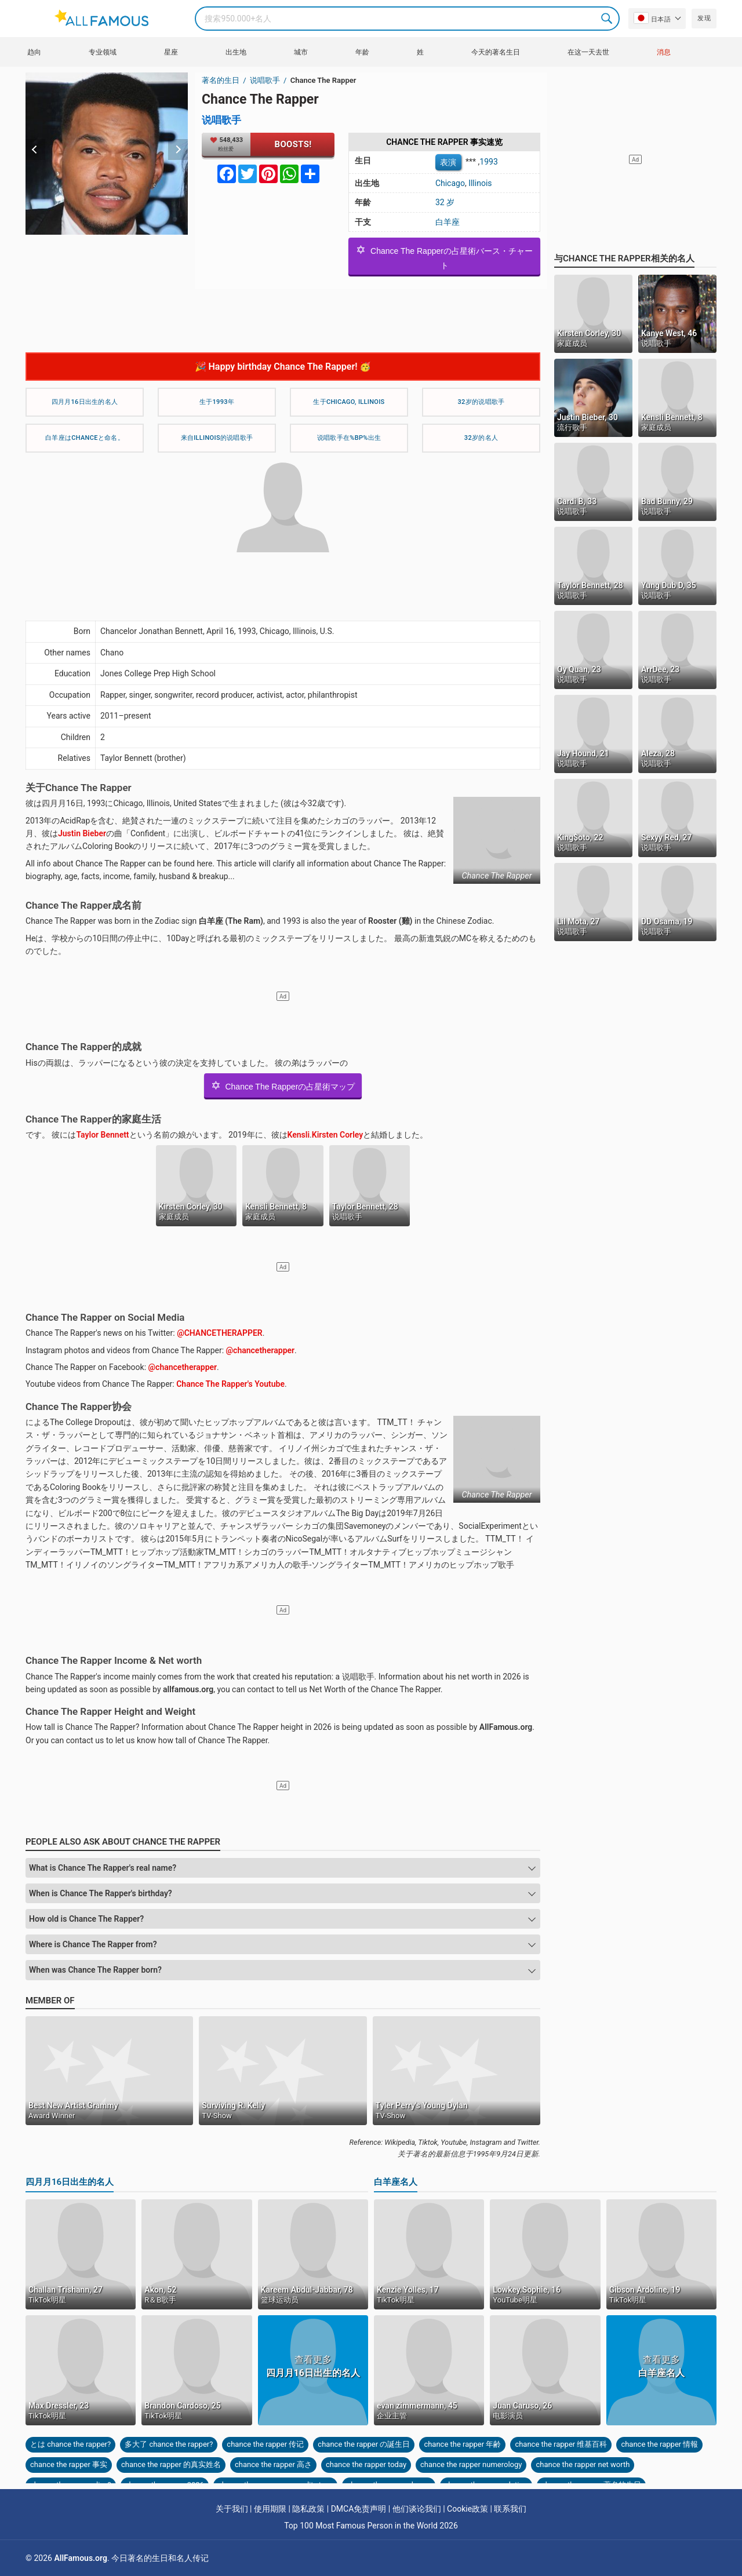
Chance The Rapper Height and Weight (110, 1711)
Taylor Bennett (102, 1134)
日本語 (652, 18)
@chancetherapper (260, 1350)
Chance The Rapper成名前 (83, 905)
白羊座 (447, 222)
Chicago (450, 183)
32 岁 (444, 202)
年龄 (362, 52)
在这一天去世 (588, 52)
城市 (301, 52)
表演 (448, 162)
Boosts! (293, 144)
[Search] (407, 18)
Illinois (480, 183)
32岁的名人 (481, 438)
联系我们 (510, 2508)
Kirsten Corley (337, 1134)
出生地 (235, 52)
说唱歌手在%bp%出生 (349, 438)
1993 (488, 161)
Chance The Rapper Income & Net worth (114, 1660)
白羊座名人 (395, 2182)
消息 (664, 52)
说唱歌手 (266, 80)
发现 (704, 18)
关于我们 (232, 2508)
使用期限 (270, 2508)
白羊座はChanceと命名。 (84, 438)
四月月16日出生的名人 (85, 402)
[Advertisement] (283, 315)
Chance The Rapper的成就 (83, 1046)
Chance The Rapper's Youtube (230, 1384)
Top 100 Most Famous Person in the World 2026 (371, 2525)
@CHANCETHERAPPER (220, 1333)
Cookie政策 (467, 2508)
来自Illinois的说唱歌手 (217, 438)
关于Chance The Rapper (79, 787)
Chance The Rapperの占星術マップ (283, 1085)
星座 (171, 52)
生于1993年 (216, 402)
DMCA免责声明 (359, 2508)
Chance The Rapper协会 (79, 1406)
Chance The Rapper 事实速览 (444, 142)
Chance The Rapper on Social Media (105, 1317)
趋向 (34, 52)
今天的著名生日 (495, 52)
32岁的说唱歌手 (481, 402)
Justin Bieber (82, 833)
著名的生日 (221, 80)
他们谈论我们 (416, 2508)
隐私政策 (308, 2508)
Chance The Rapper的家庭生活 (93, 1119)
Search (607, 18)
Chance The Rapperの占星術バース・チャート (444, 256)
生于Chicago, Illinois (348, 402)
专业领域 (103, 52)
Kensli (299, 1134)
